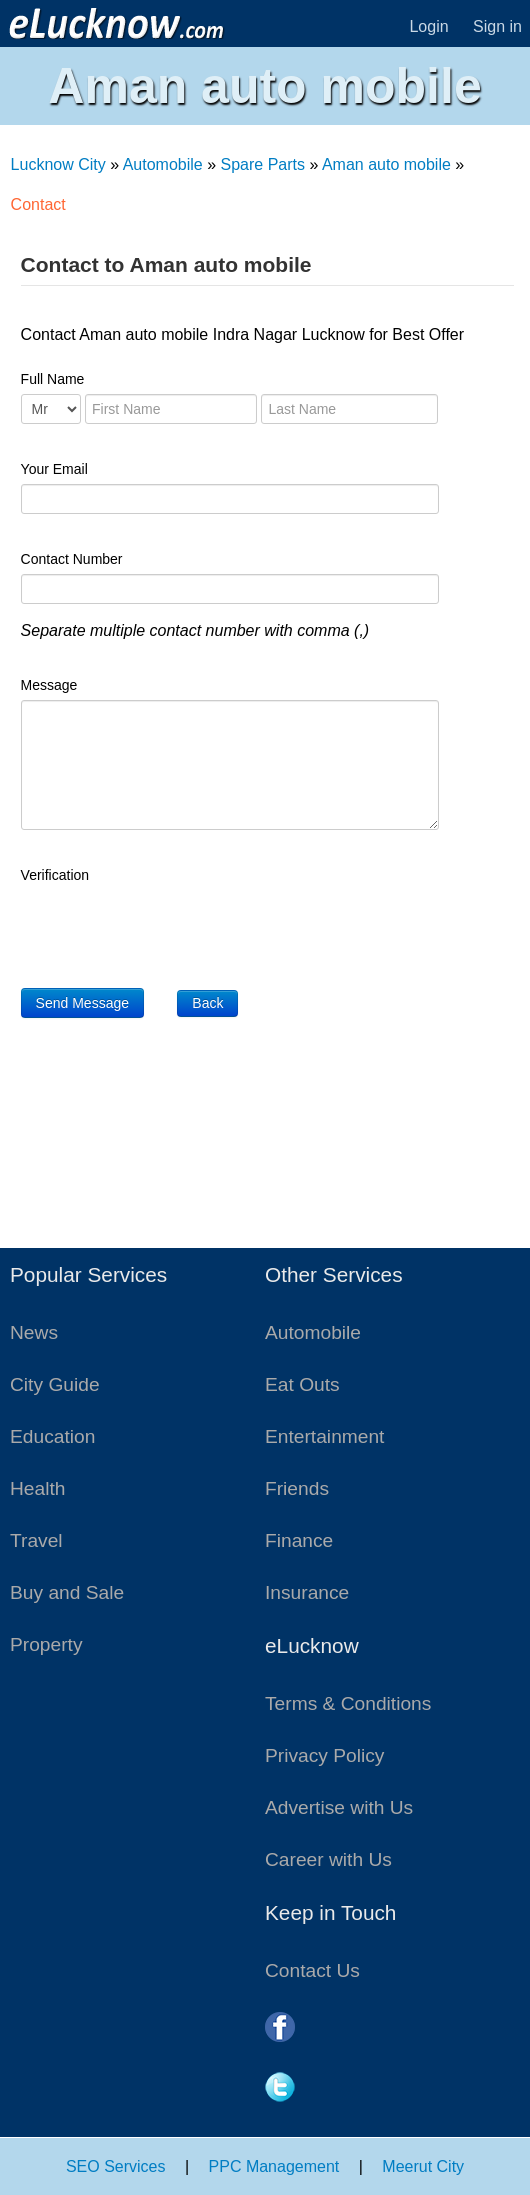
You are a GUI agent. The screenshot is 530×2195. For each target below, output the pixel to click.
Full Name (53, 379)
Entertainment (324, 1436)
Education (52, 1436)
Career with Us (328, 1859)
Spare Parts (263, 164)
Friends (297, 1488)
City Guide (55, 1384)
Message (49, 685)
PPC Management (274, 2166)
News (34, 1332)
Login (428, 26)
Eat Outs (302, 1384)
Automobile (163, 164)
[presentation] (173, 929)
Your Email (54, 469)
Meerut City (423, 2166)
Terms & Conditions (348, 1703)
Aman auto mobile (386, 164)
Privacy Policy (324, 1755)
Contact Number (72, 559)
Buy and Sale (67, 1592)
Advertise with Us (339, 1807)
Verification (55, 875)
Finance (299, 1540)
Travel (36, 1540)
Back (207, 1003)
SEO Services (116, 2166)
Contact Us (312, 1970)
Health (37, 1488)
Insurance (307, 1592)
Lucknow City (58, 164)
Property (46, 1644)
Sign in (497, 26)
